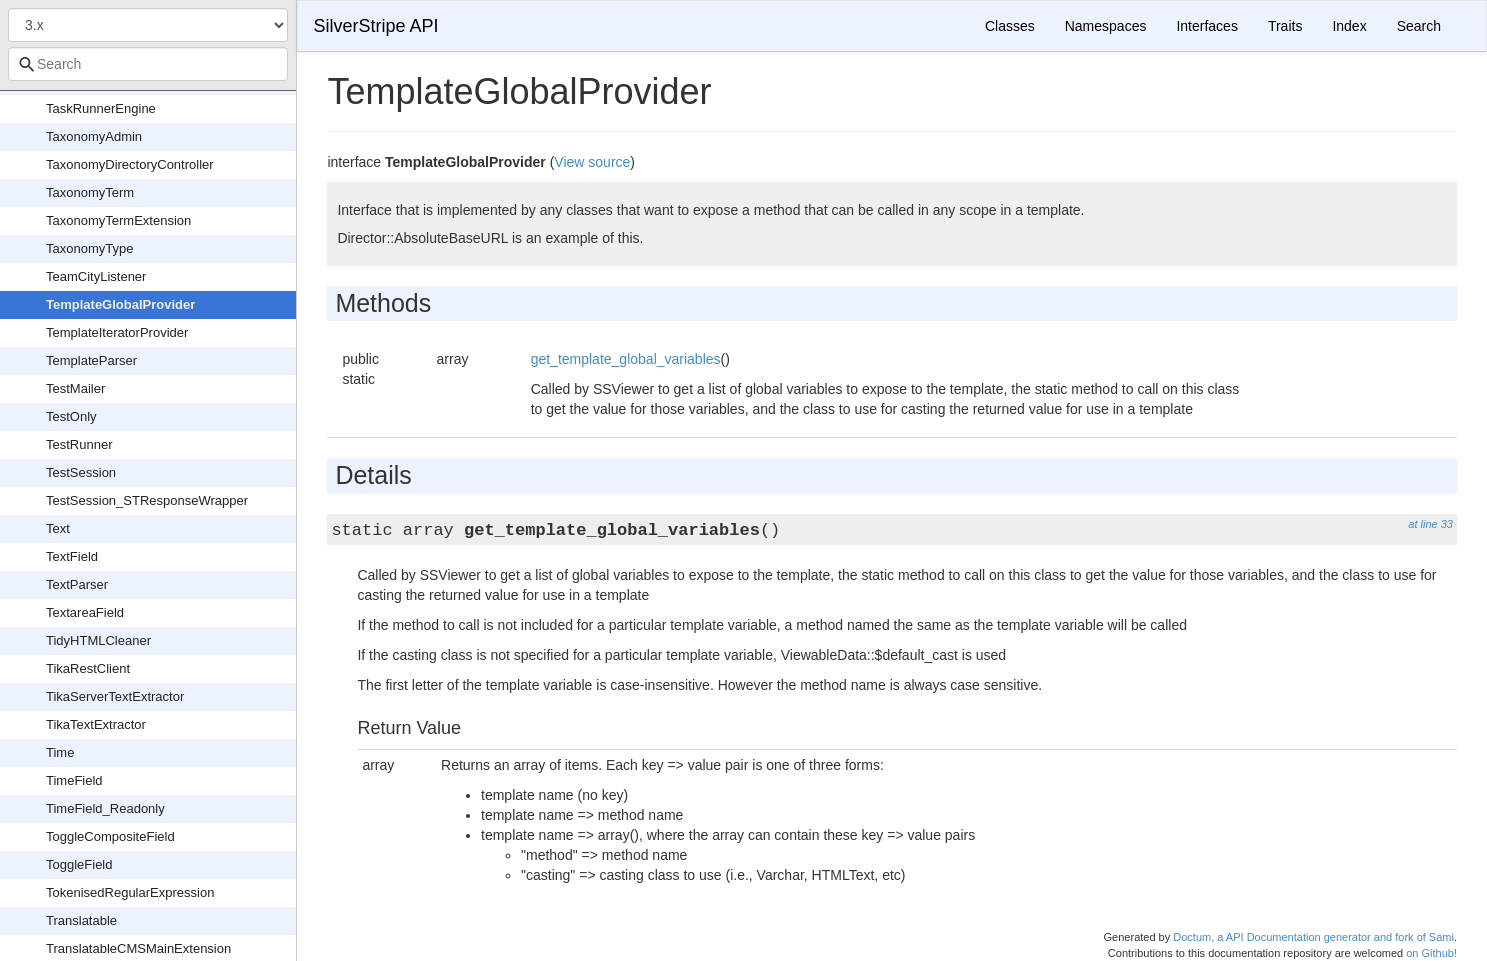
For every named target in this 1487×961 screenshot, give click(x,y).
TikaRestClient (88, 668)
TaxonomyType (89, 248)
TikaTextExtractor (96, 724)
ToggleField (79, 864)
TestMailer (75, 388)
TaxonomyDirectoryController (130, 164)
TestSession (81, 472)
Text (58, 528)
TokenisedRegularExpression (130, 892)
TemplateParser (91, 360)
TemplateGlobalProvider (120, 304)
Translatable (81, 920)
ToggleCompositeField (110, 836)
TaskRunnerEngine (101, 108)
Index (1349, 26)
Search (1419, 26)
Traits (1285, 26)
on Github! (1431, 953)
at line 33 (1430, 524)
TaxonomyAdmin (94, 136)
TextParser (77, 584)
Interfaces (1206, 26)
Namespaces (1106, 26)
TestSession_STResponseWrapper (147, 500)
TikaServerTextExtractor (115, 696)
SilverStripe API (375, 26)
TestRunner (79, 444)
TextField (72, 556)
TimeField (74, 780)
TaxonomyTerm (90, 192)
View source (592, 162)
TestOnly (71, 416)
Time (60, 752)
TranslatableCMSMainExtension (138, 948)
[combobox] (148, 64)
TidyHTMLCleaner (98, 640)
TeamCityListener (96, 276)
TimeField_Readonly (105, 808)
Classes (1010, 26)
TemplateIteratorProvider (117, 332)
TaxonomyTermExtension (118, 220)
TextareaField (85, 612)
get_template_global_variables (626, 359)
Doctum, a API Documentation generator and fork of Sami (1313, 937)
